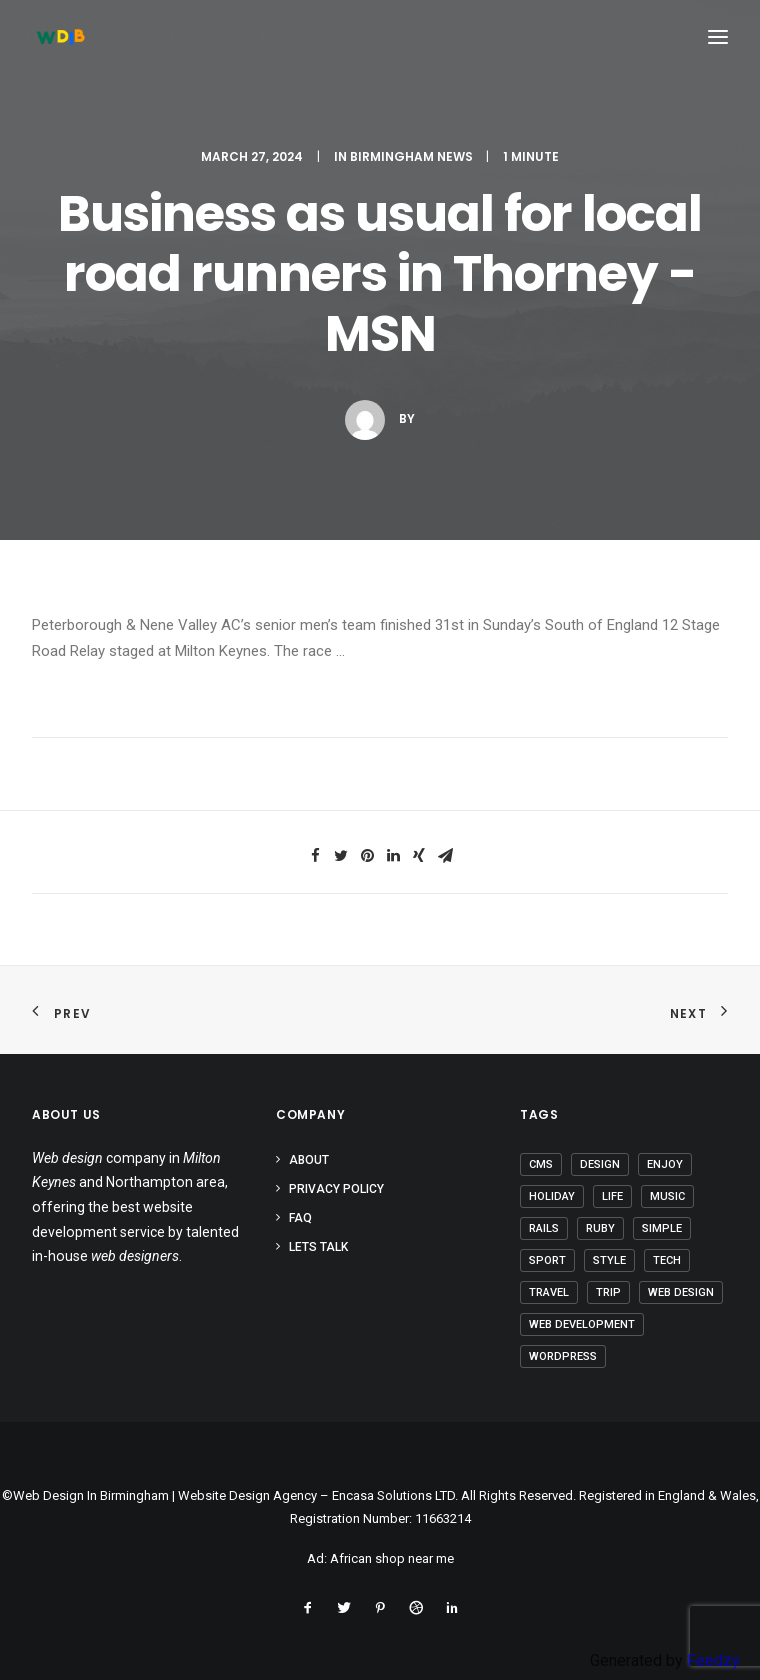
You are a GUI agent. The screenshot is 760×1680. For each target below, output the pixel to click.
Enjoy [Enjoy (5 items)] (665, 1164)
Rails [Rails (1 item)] (544, 1228)
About (309, 1160)
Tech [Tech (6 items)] (667, 1260)
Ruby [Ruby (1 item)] (600, 1228)
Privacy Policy (336, 1189)
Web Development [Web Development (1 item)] (582, 1324)
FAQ (300, 1218)
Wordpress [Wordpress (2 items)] (563, 1356)
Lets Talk (318, 1247)
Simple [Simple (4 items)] (662, 1228)
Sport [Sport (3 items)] (547, 1260)
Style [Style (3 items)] (609, 1260)
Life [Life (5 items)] (612, 1196)
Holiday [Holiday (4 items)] (552, 1196)
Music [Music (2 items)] (667, 1196)
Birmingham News (411, 156)
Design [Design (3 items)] (600, 1164)
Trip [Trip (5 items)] (608, 1292)
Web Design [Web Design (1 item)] (681, 1292)
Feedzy (713, 1660)
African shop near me (392, 1558)
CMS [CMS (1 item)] (541, 1164)
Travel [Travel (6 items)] (549, 1292)
